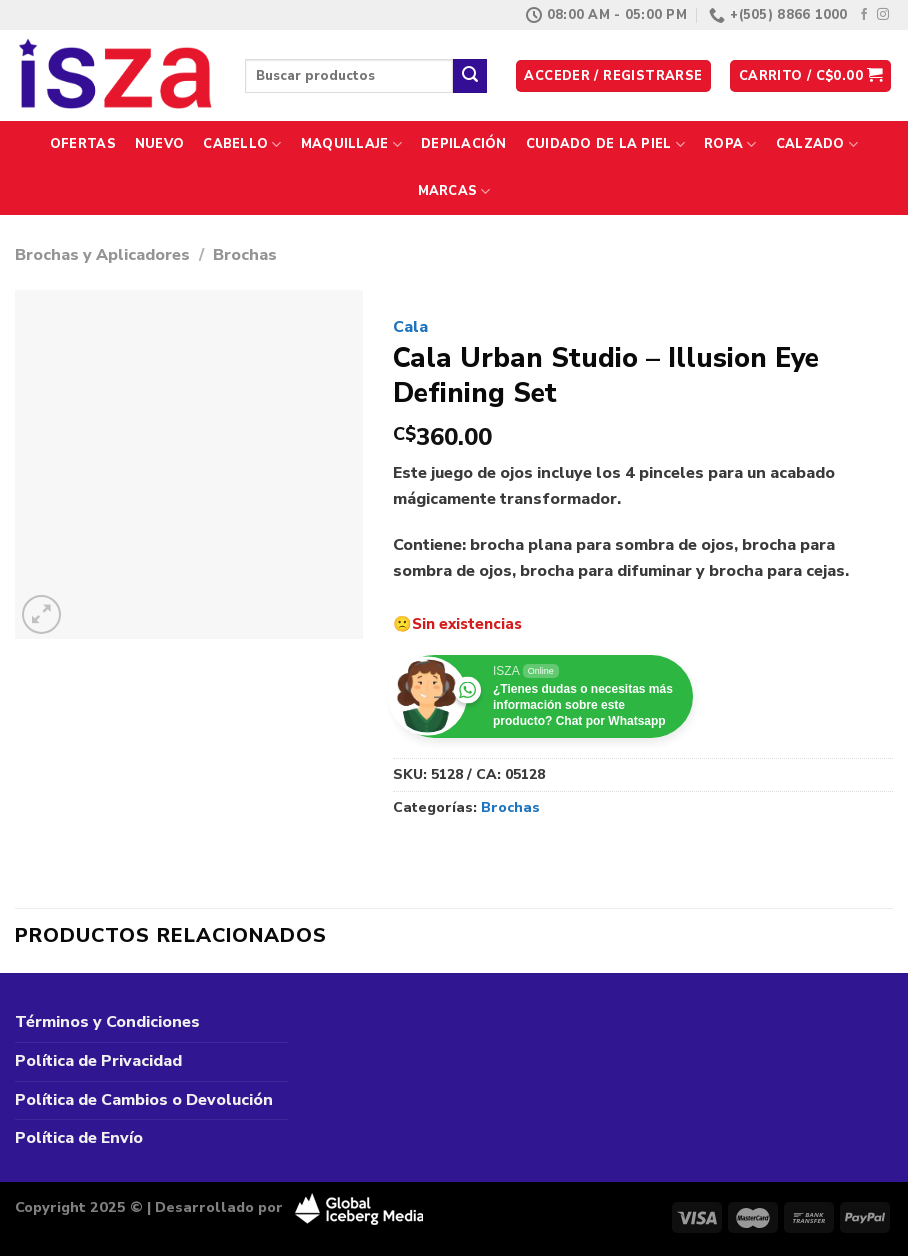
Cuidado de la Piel (605, 144)
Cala (410, 327)
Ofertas (83, 144)
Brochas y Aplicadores (102, 255)
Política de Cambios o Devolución (144, 1100)
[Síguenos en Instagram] (883, 15)
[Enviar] (470, 76)
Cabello (242, 144)
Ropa (730, 144)
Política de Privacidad (98, 1061)
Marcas (454, 191)
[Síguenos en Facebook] (864, 15)
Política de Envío (79, 1138)
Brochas (245, 255)
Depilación (464, 144)
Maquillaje (351, 144)
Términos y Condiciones (107, 1022)
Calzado (817, 144)
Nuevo (159, 144)
